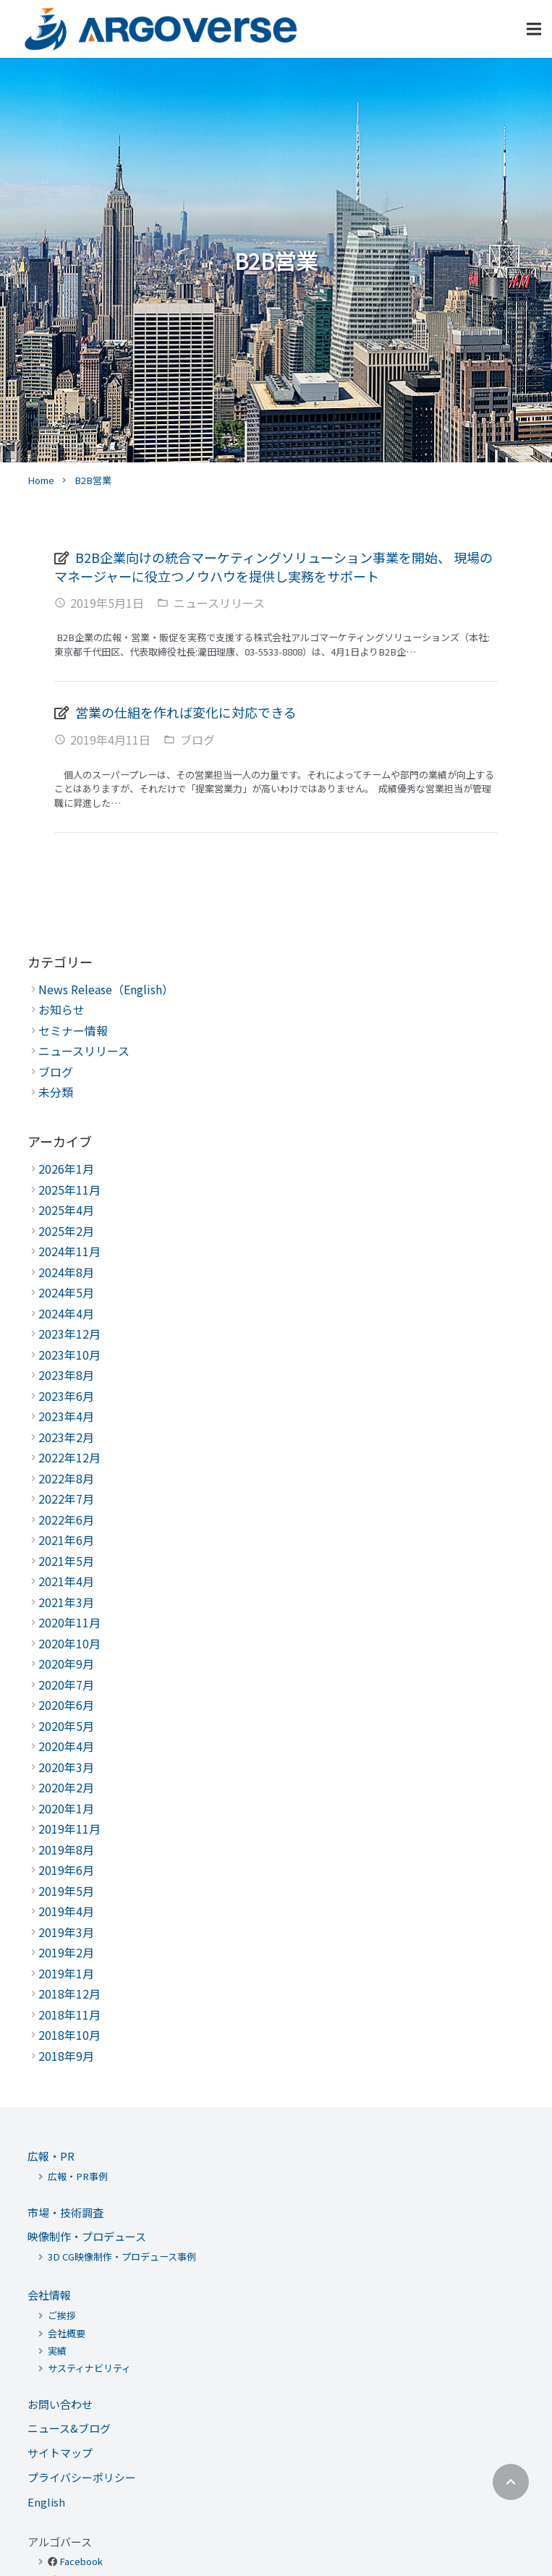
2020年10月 (69, 1643)
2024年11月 (69, 1251)
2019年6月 (66, 1869)
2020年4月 (66, 1746)
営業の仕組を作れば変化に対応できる (186, 712)
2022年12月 (69, 1457)
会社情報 (49, 2294)
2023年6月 (66, 1395)
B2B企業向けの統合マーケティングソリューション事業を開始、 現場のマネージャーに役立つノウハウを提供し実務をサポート (273, 566)
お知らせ (61, 1009)
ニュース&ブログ (69, 2428)
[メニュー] (534, 29)
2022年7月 (66, 1498)
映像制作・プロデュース (86, 2236)
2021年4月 (66, 1581)
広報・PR (51, 2156)
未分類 (55, 1092)
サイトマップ (60, 2452)
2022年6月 (66, 1519)
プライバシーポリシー (81, 2477)
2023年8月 (66, 1375)
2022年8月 (66, 1478)
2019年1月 (66, 1973)
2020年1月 (66, 1808)
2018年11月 (69, 2014)
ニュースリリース (219, 602)
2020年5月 (66, 1725)
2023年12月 (69, 1333)
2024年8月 (66, 1272)
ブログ (197, 739)
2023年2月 (66, 1437)
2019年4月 (66, 1911)
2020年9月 (66, 1663)
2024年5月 (66, 1292)
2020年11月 (69, 1622)
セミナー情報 (73, 1030)
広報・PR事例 (78, 2176)
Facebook (81, 2561)
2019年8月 (66, 1849)
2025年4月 (66, 1210)
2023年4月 (66, 1416)
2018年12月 (69, 1993)
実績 (57, 2350)
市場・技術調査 (65, 2212)
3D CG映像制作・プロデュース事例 (122, 2256)
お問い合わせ (60, 2404)
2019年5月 (66, 1890)
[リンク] (160, 29)
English (46, 2501)
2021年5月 (66, 1560)
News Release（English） (106, 989)
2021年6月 (66, 1539)
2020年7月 (66, 1684)
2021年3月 (66, 1602)
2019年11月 (69, 1828)
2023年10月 (69, 1354)
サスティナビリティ (89, 2368)
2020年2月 (66, 1787)
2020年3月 (66, 1767)
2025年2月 (66, 1231)
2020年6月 (66, 1704)
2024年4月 (66, 1313)
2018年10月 (69, 2034)
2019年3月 (66, 1932)
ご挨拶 (62, 2315)
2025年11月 (69, 1189)
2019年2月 (66, 1952)
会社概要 (66, 2333)
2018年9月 (66, 2055)
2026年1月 (66, 1168)
